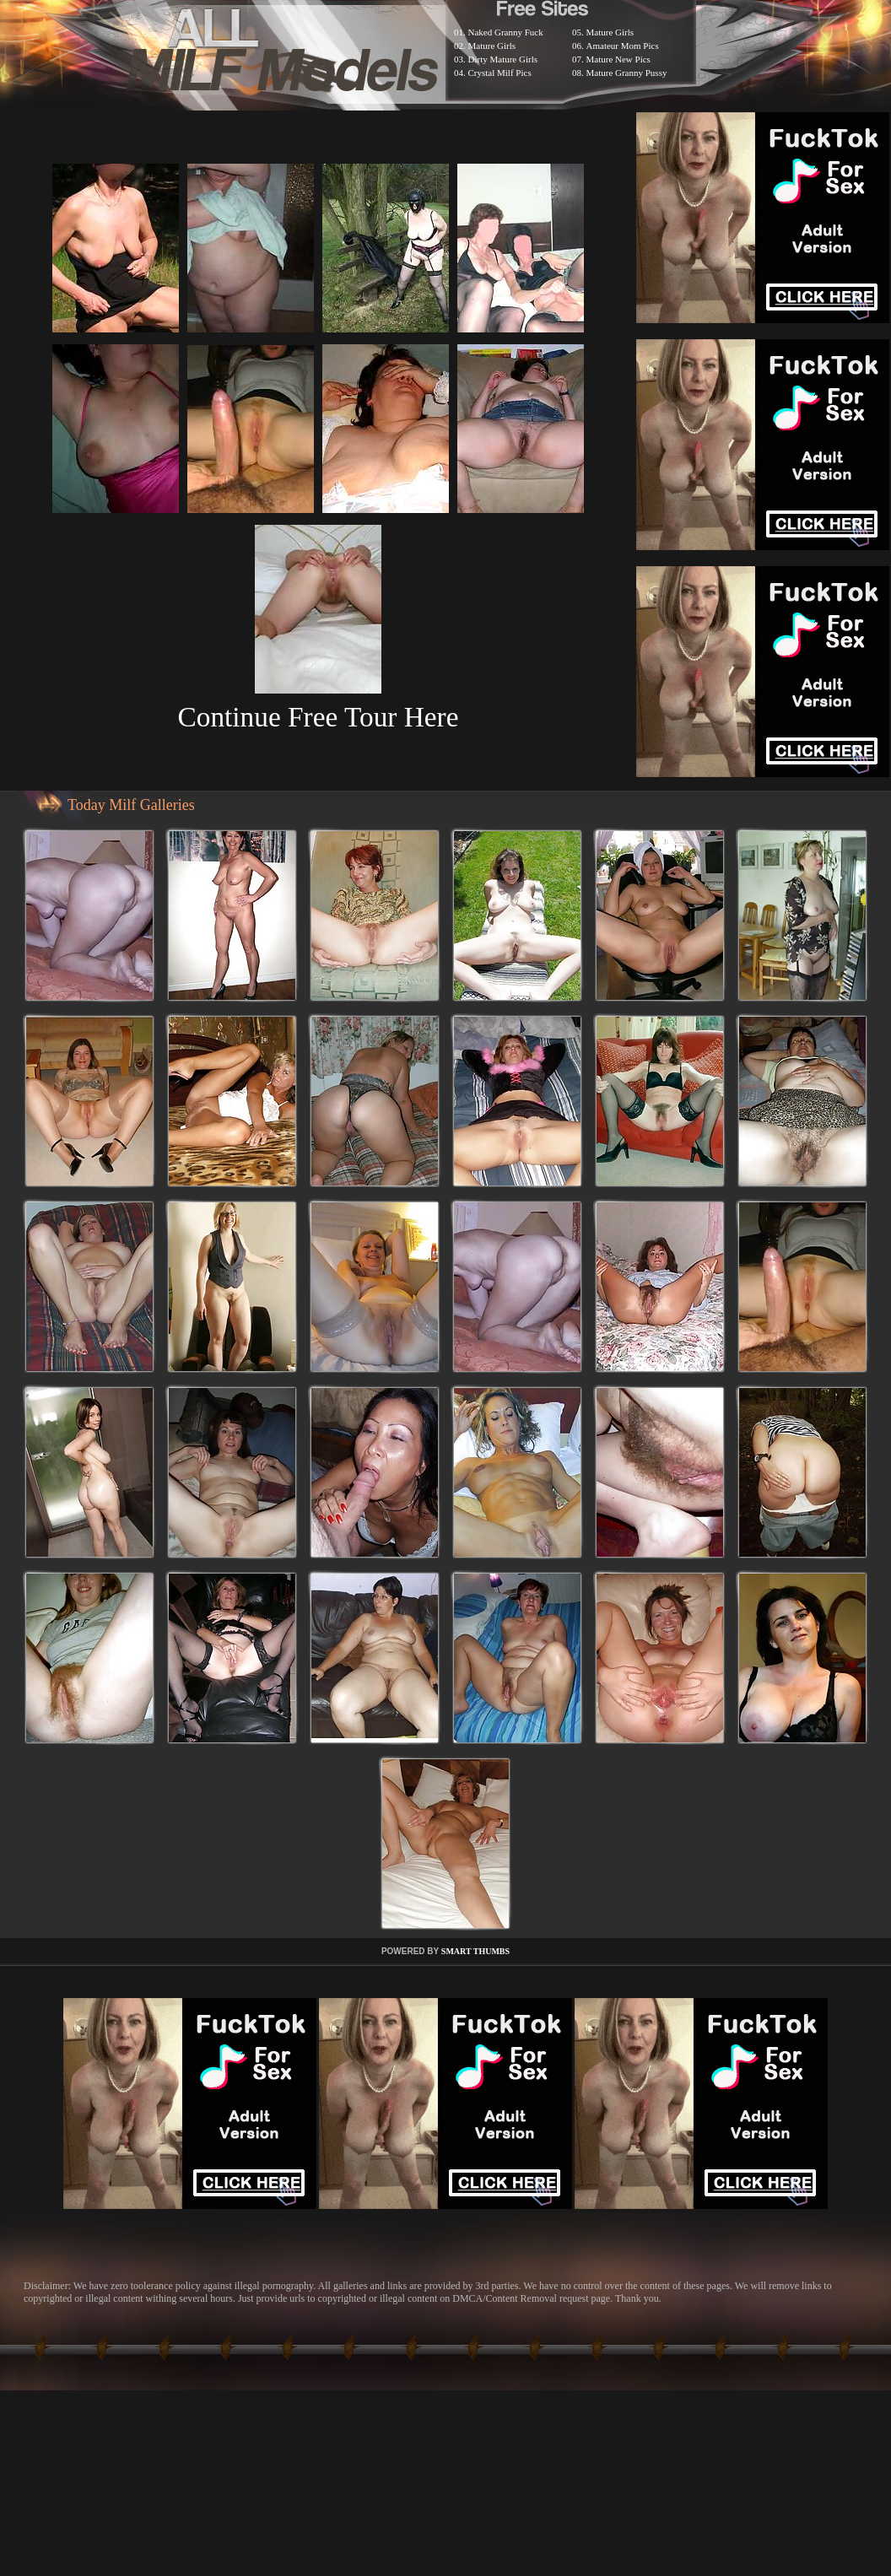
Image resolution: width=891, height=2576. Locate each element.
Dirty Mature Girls (502, 59)
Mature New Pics (618, 59)
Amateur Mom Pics (622, 46)
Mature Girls (492, 46)
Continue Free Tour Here (317, 716)
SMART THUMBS (475, 1951)
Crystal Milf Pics (500, 73)
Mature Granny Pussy (626, 73)
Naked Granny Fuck (505, 32)
